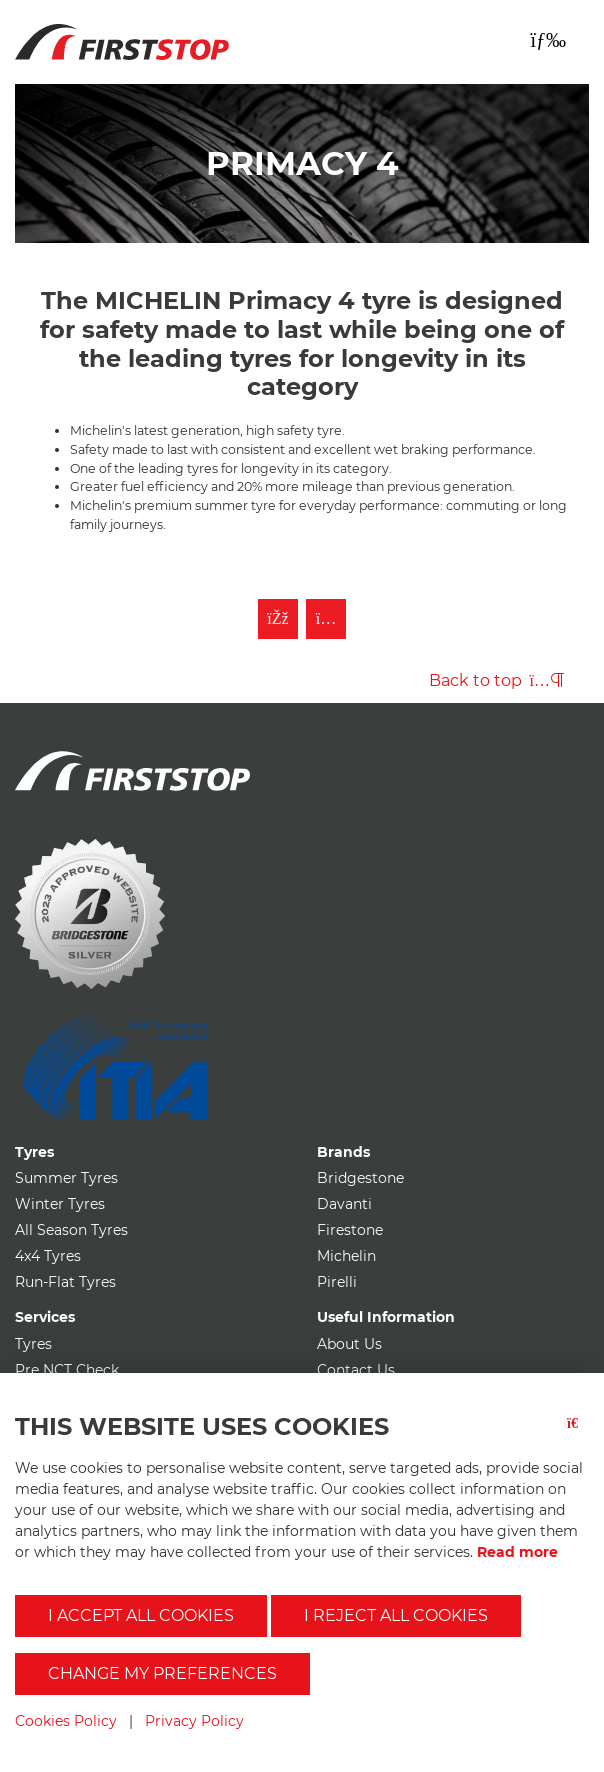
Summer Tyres (66, 1178)
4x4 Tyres (48, 1256)
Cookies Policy (66, 1721)
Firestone (350, 1230)
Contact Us (356, 1370)
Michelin (346, 1256)
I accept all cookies (141, 1615)
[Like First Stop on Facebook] (278, 619)
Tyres (33, 1344)
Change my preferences (162, 1673)
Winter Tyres (60, 1204)
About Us (349, 1344)
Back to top (496, 680)
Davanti (344, 1204)
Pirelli (337, 1282)
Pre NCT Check (67, 1370)
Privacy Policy (194, 1721)
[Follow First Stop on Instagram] (326, 619)
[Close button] (578, 1435)
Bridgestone (360, 1178)
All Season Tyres (71, 1230)
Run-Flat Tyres (65, 1282)
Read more (517, 1552)
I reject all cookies (396, 1615)
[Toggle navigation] (548, 40)
